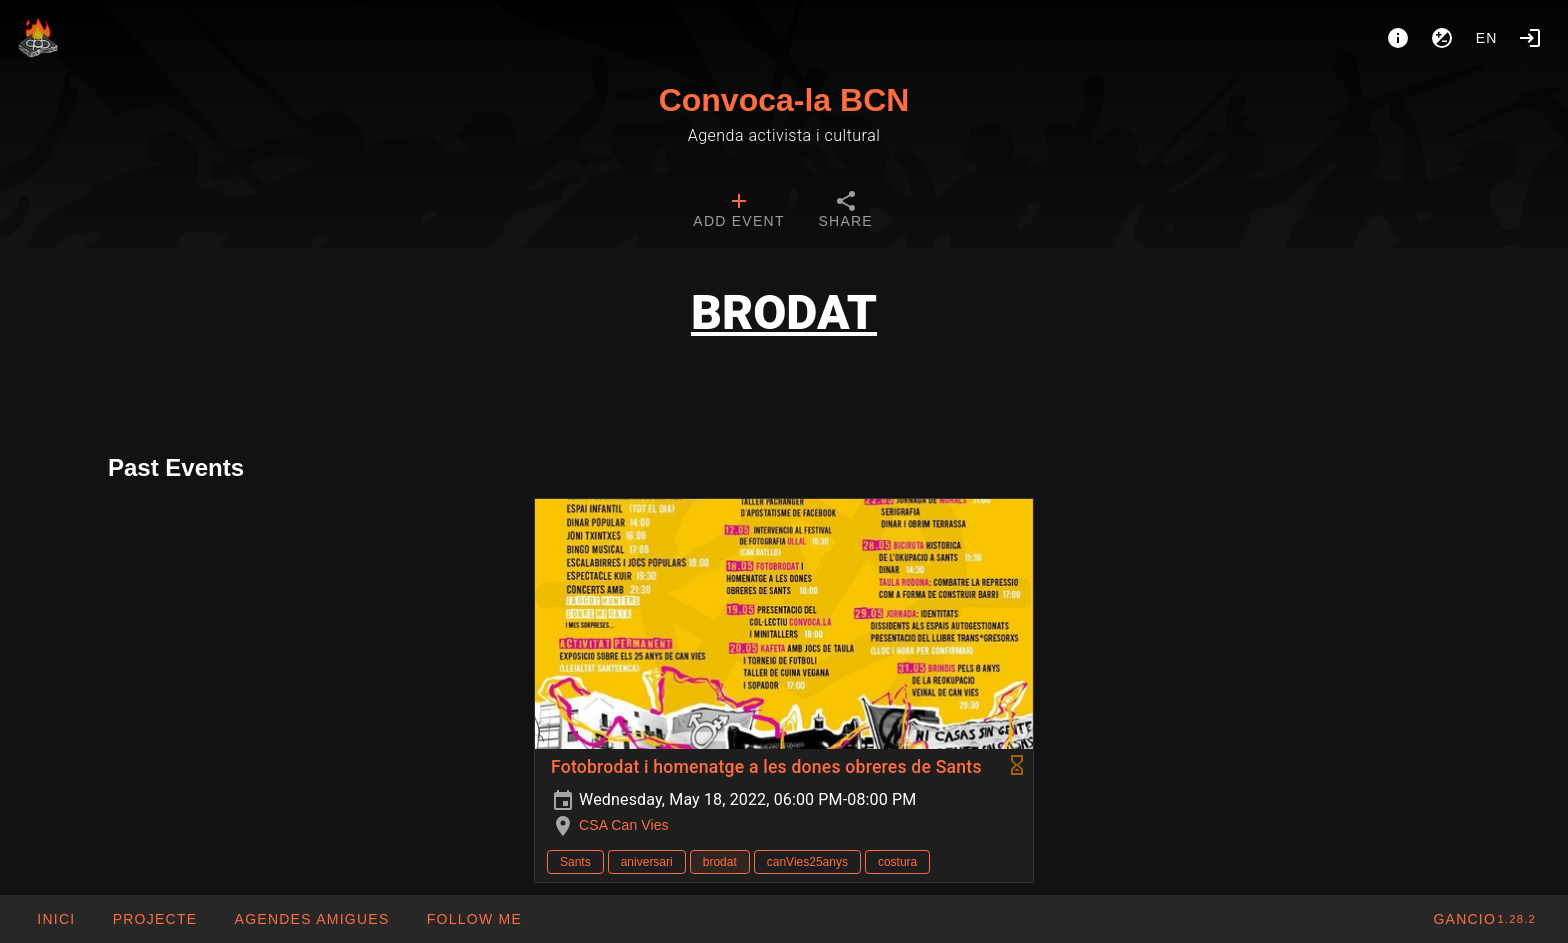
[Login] (1530, 38)
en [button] (1487, 38)
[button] (311, 919)
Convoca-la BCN (784, 100)
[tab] (738, 212)
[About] (1398, 38)
